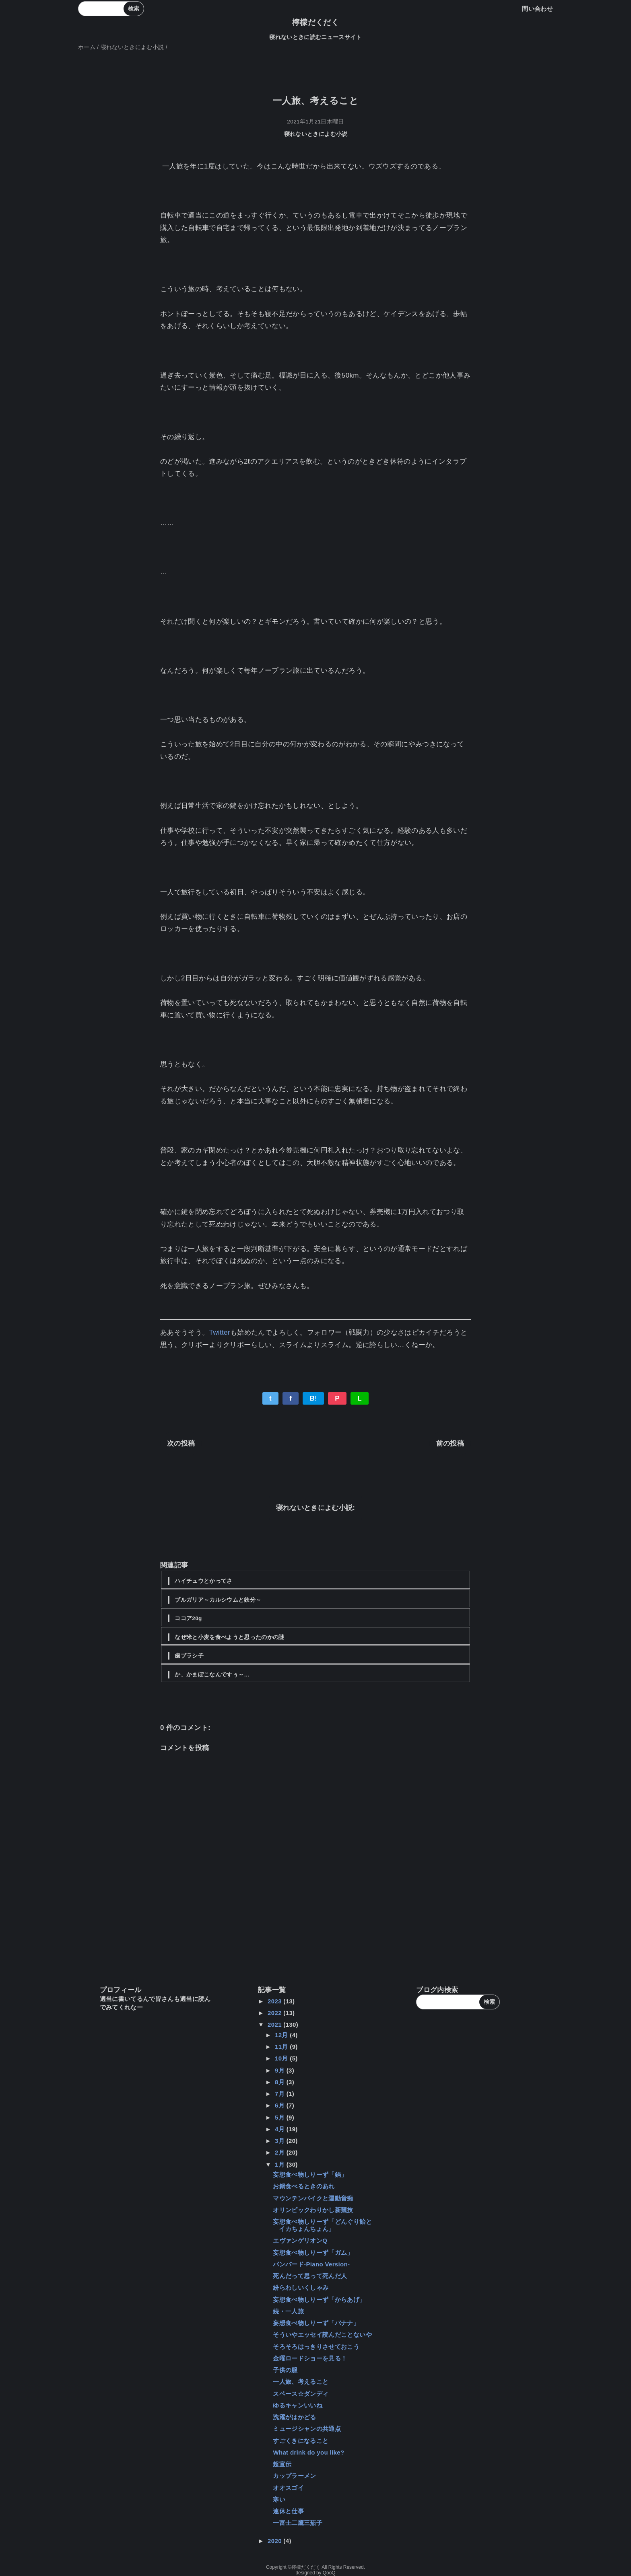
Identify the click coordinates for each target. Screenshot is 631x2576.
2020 (275, 2540)
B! (313, 1398)
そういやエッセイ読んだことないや (322, 2334)
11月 (282, 2046)
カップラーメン (294, 2475)
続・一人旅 (288, 2311)
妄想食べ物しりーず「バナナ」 (316, 2322)
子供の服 (285, 2369)
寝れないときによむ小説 (316, 134)
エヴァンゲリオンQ (300, 2240)
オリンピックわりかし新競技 (313, 2209)
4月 (281, 2129)
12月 (282, 2035)
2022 (275, 2012)
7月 (281, 2093)
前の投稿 (450, 1443)
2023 (275, 2001)
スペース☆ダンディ (300, 2393)
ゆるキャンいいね (297, 2405)
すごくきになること (300, 2440)
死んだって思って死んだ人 (310, 2275)
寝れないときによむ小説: (315, 1508)
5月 (281, 2117)
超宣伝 (282, 2464)
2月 (281, 2152)
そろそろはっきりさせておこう (316, 2346)
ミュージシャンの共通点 (307, 2428)
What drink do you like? (308, 2452)
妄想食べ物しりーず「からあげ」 (319, 2299)
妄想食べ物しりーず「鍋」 (310, 2174)
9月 (281, 2070)
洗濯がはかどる (294, 2417)
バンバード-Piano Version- (311, 2264)
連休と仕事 (288, 2511)
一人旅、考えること (300, 2381)
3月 (281, 2140)
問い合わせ (537, 8)
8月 (281, 2082)
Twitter (219, 1332)
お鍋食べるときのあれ (303, 2186)
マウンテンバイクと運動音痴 (313, 2198)
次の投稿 (181, 1443)
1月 (281, 2164)
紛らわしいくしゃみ (300, 2287)
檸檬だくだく (315, 22)
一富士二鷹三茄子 (297, 2522)
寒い (279, 2499)
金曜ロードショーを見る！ (310, 2358)
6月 (281, 2105)
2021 (275, 2024)
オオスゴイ (288, 2487)
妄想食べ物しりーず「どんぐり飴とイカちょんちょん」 (322, 2225)
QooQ (329, 2573)
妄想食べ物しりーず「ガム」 (313, 2252)
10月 (282, 2058)
